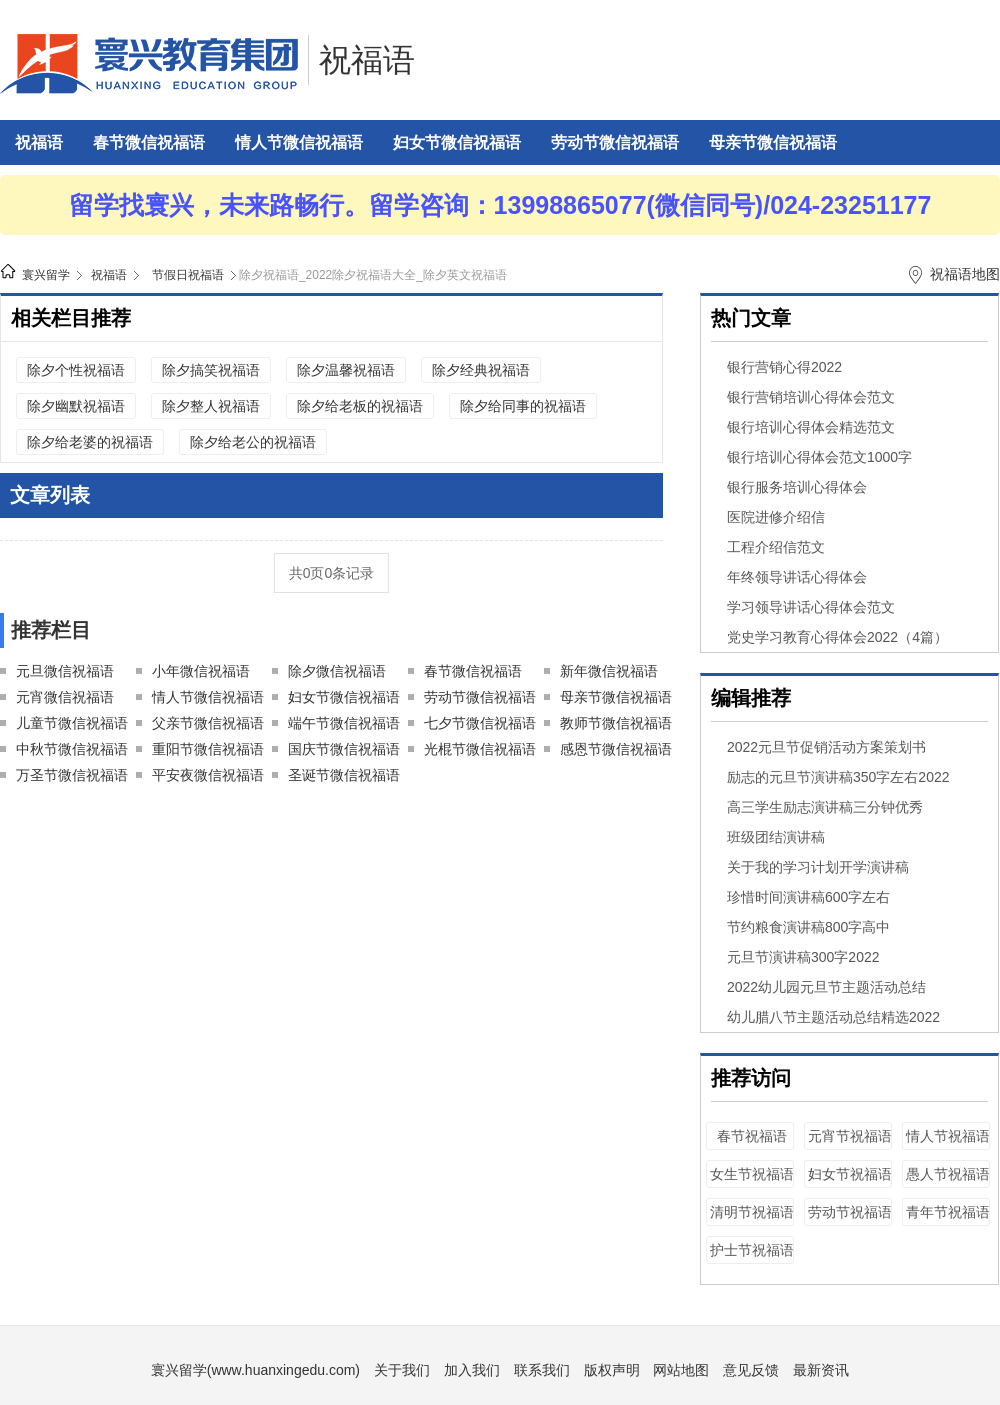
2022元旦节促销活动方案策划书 (826, 747)
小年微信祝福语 (201, 671)
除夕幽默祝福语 (76, 406)
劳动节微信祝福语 (615, 142)
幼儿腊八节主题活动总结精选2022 (833, 1017)
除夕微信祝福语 (337, 671)
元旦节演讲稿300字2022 (803, 957)
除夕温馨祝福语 (346, 370)
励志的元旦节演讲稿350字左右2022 (838, 777)
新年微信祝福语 (609, 671)
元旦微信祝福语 (65, 671)
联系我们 (542, 1370)
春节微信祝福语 (149, 142)
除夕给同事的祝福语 (523, 406)
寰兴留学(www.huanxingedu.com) (255, 1370)
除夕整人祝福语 (211, 406)
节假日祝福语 (188, 275)
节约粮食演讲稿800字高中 (808, 927)
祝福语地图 (965, 274)
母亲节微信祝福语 (773, 142)
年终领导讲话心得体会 (797, 577)
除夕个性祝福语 (76, 370)
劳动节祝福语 (850, 1212)
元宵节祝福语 (850, 1136)
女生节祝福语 (752, 1174)
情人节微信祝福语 (299, 142)
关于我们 (402, 1370)
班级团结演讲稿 (776, 837)
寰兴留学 (46, 275)
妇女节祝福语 (850, 1174)
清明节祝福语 (752, 1212)
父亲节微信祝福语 (208, 723)
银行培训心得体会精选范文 (811, 427)
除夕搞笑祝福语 (211, 370)
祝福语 (367, 60)
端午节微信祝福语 (344, 723)
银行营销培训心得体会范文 (811, 397)
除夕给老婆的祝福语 (90, 442)
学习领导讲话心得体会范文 (811, 607)
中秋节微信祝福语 (72, 749)
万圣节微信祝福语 (72, 775)
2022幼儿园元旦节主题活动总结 (826, 987)
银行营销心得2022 (784, 367)
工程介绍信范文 (776, 547)
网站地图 (681, 1370)
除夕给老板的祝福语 (360, 406)
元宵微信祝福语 (65, 697)
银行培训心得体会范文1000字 (819, 457)
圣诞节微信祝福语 (344, 775)
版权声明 (612, 1370)
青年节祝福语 (948, 1212)
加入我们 (472, 1370)
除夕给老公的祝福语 (253, 442)
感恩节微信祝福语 (616, 749)
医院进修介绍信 (776, 517)
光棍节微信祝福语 (480, 749)
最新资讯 (821, 1370)
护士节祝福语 (752, 1250)
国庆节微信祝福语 (344, 749)
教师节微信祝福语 (616, 723)
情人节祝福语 (948, 1136)
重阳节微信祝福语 (208, 749)
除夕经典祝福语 (481, 370)
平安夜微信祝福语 (208, 775)
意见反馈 (751, 1370)
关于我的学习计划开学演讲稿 (818, 867)
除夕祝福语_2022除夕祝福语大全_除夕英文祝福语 (373, 275)
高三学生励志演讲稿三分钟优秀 (825, 807)
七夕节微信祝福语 (480, 723)
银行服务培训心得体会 (797, 487)
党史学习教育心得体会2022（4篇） (837, 637)
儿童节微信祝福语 (72, 723)
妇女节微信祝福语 (457, 142)
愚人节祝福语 (948, 1174)
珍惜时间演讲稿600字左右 (808, 897)
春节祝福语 (752, 1136)
